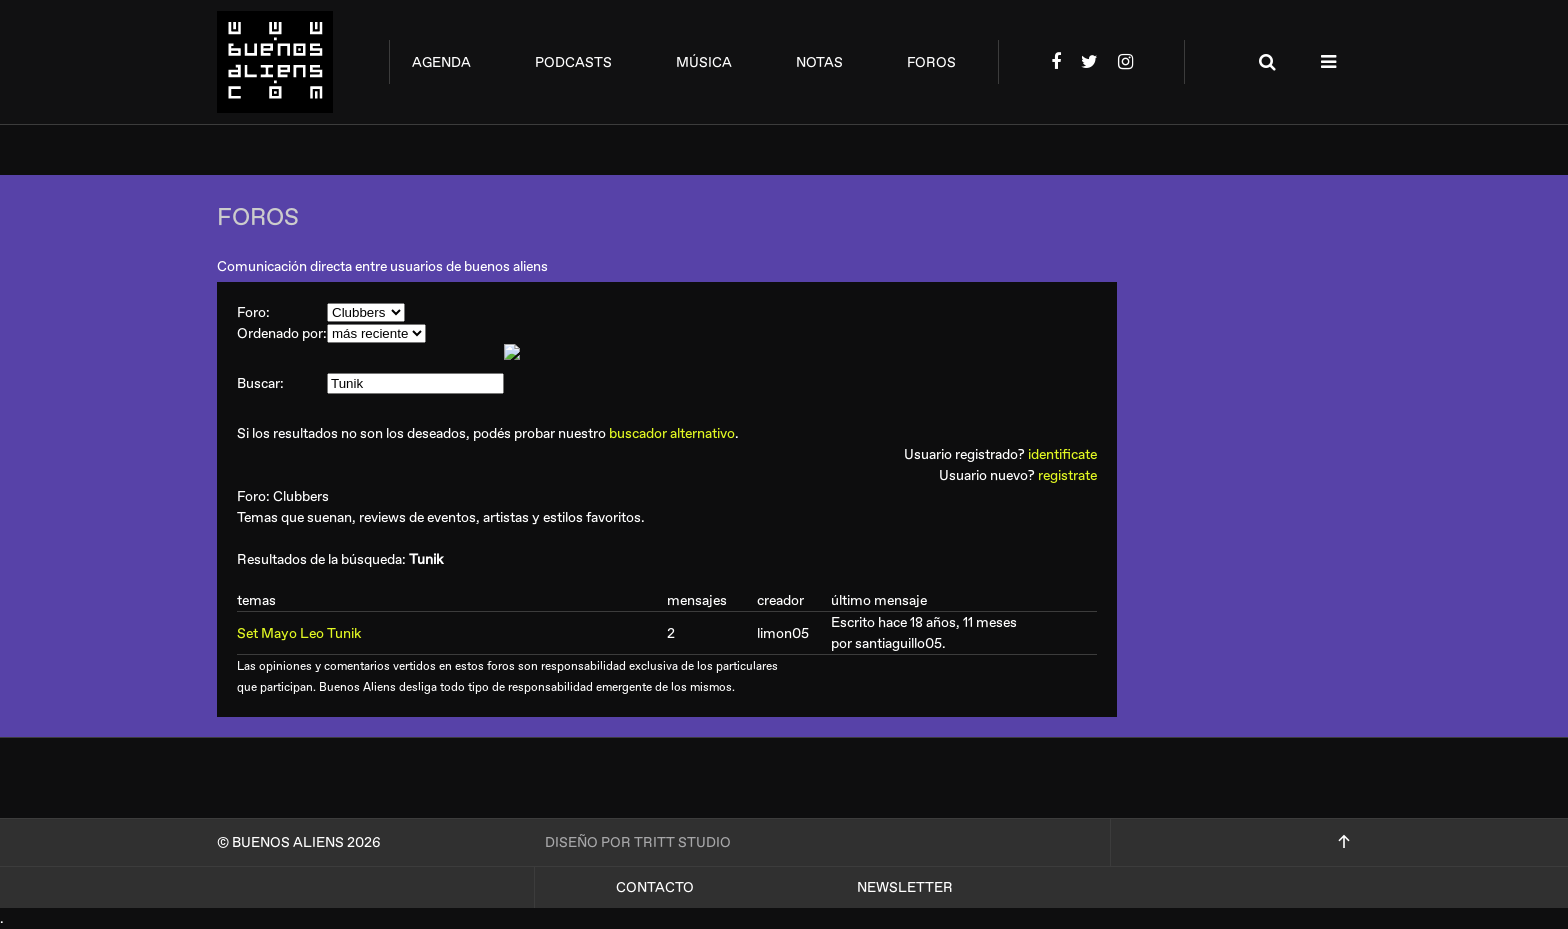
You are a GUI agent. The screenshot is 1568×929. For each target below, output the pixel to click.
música (704, 62)
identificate (1062, 454)
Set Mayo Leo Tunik (299, 633)
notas (819, 62)
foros (931, 62)
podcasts (573, 62)
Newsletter (905, 887)
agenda (441, 62)
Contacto (655, 887)
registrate (1067, 475)
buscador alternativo (672, 433)
